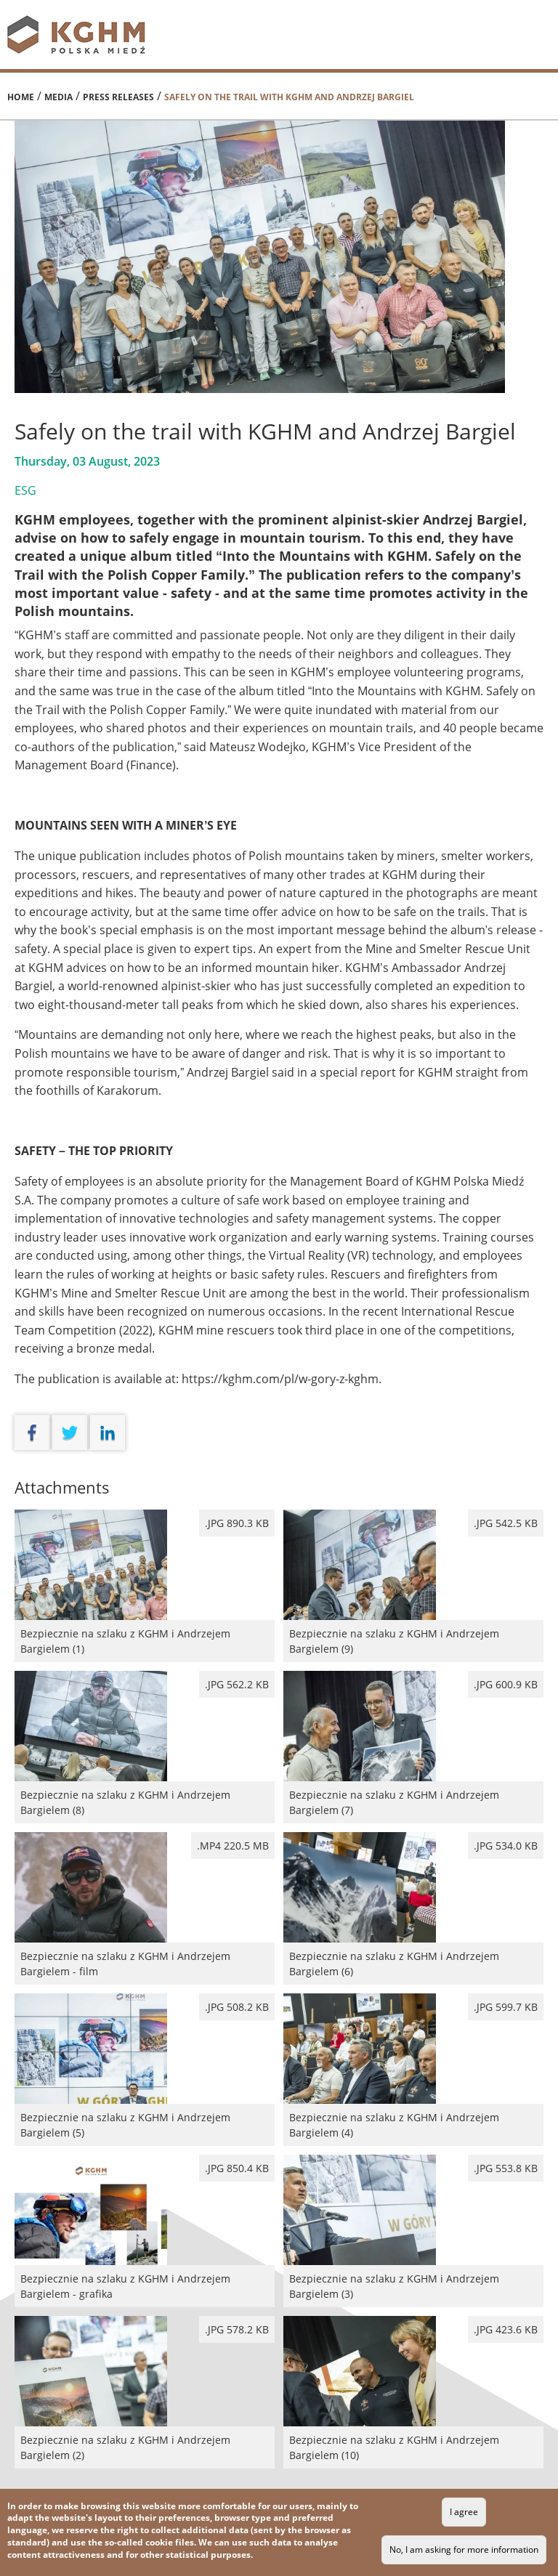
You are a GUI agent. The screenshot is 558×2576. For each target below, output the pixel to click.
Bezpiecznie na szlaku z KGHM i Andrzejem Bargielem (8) (145, 1801)
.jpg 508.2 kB (237, 2007)
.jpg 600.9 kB (506, 1684)
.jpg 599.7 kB (506, 2007)
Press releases (118, 97)
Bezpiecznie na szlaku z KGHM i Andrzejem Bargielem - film (145, 1962)
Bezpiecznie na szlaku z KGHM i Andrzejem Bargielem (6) (413, 1962)
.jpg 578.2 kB (237, 2329)
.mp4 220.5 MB (233, 1845)
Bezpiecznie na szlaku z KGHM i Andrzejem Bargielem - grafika (145, 2285)
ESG (25, 490)
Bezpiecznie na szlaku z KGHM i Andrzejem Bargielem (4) (413, 2123)
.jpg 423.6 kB (506, 2329)
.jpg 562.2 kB (237, 1684)
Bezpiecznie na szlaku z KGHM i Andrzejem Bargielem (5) (145, 2123)
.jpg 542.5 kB (506, 1523)
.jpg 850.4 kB (237, 2168)
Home (20, 97)
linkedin (108, 1433)
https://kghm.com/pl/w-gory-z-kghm (280, 1379)
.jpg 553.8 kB (506, 2168)
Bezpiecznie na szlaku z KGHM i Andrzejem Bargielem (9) (413, 1640)
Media (58, 97)
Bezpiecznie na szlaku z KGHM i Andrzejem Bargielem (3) (413, 2285)
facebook (32, 1433)
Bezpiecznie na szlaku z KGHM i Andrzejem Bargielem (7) (413, 1801)
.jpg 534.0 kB (506, 1845)
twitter (70, 1433)
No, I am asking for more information (463, 2549)
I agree (464, 2512)
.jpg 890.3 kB (237, 1523)
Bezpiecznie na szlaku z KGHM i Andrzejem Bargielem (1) (145, 1640)
